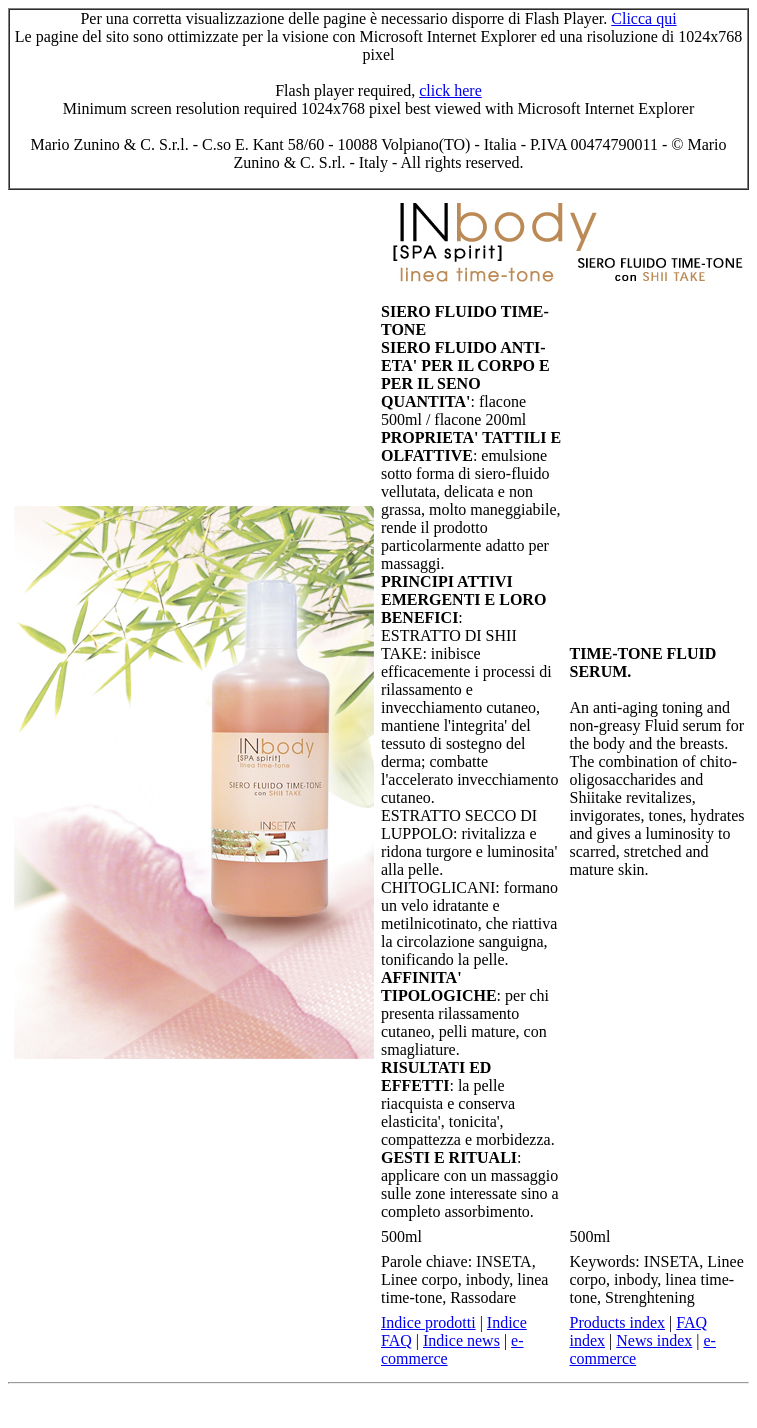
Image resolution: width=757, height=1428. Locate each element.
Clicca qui (643, 18)
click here (450, 90)
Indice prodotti (428, 1322)
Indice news (461, 1340)
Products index (618, 1322)
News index (654, 1340)
